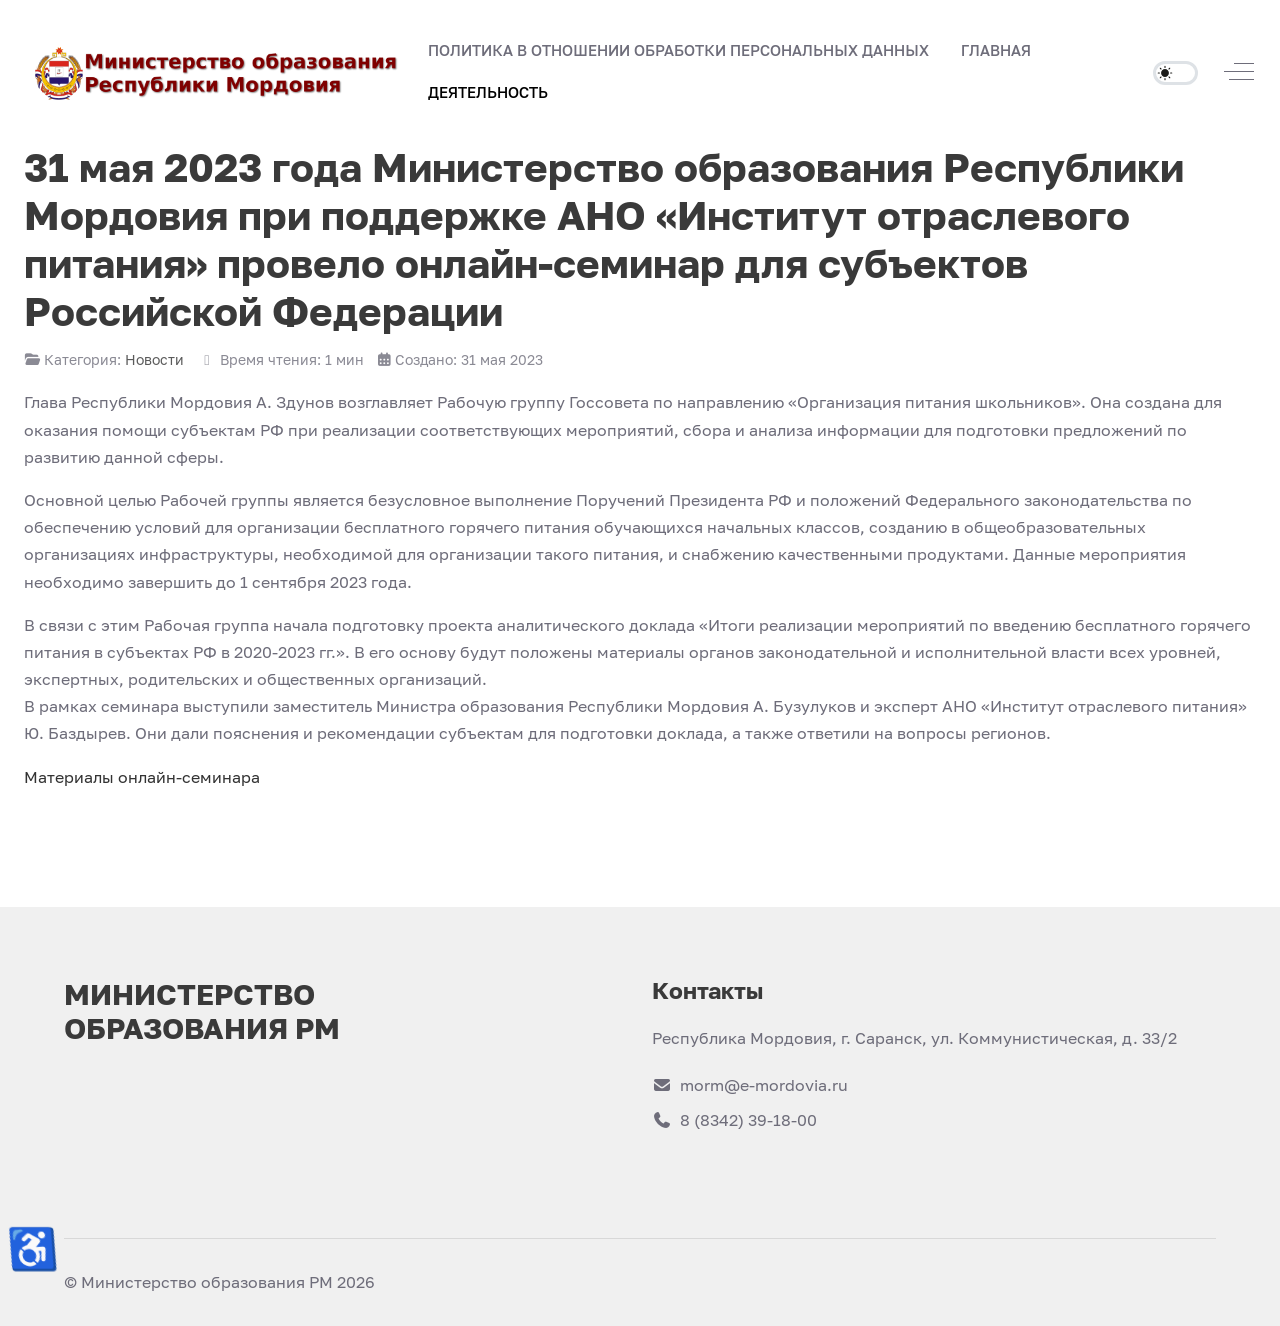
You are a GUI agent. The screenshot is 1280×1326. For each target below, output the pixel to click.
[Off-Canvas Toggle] (1239, 72)
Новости (154, 359)
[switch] (1175, 73)
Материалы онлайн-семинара (142, 777)
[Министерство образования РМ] (218, 71)
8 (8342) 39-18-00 (734, 1120)
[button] (996, 51)
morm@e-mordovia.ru (750, 1085)
